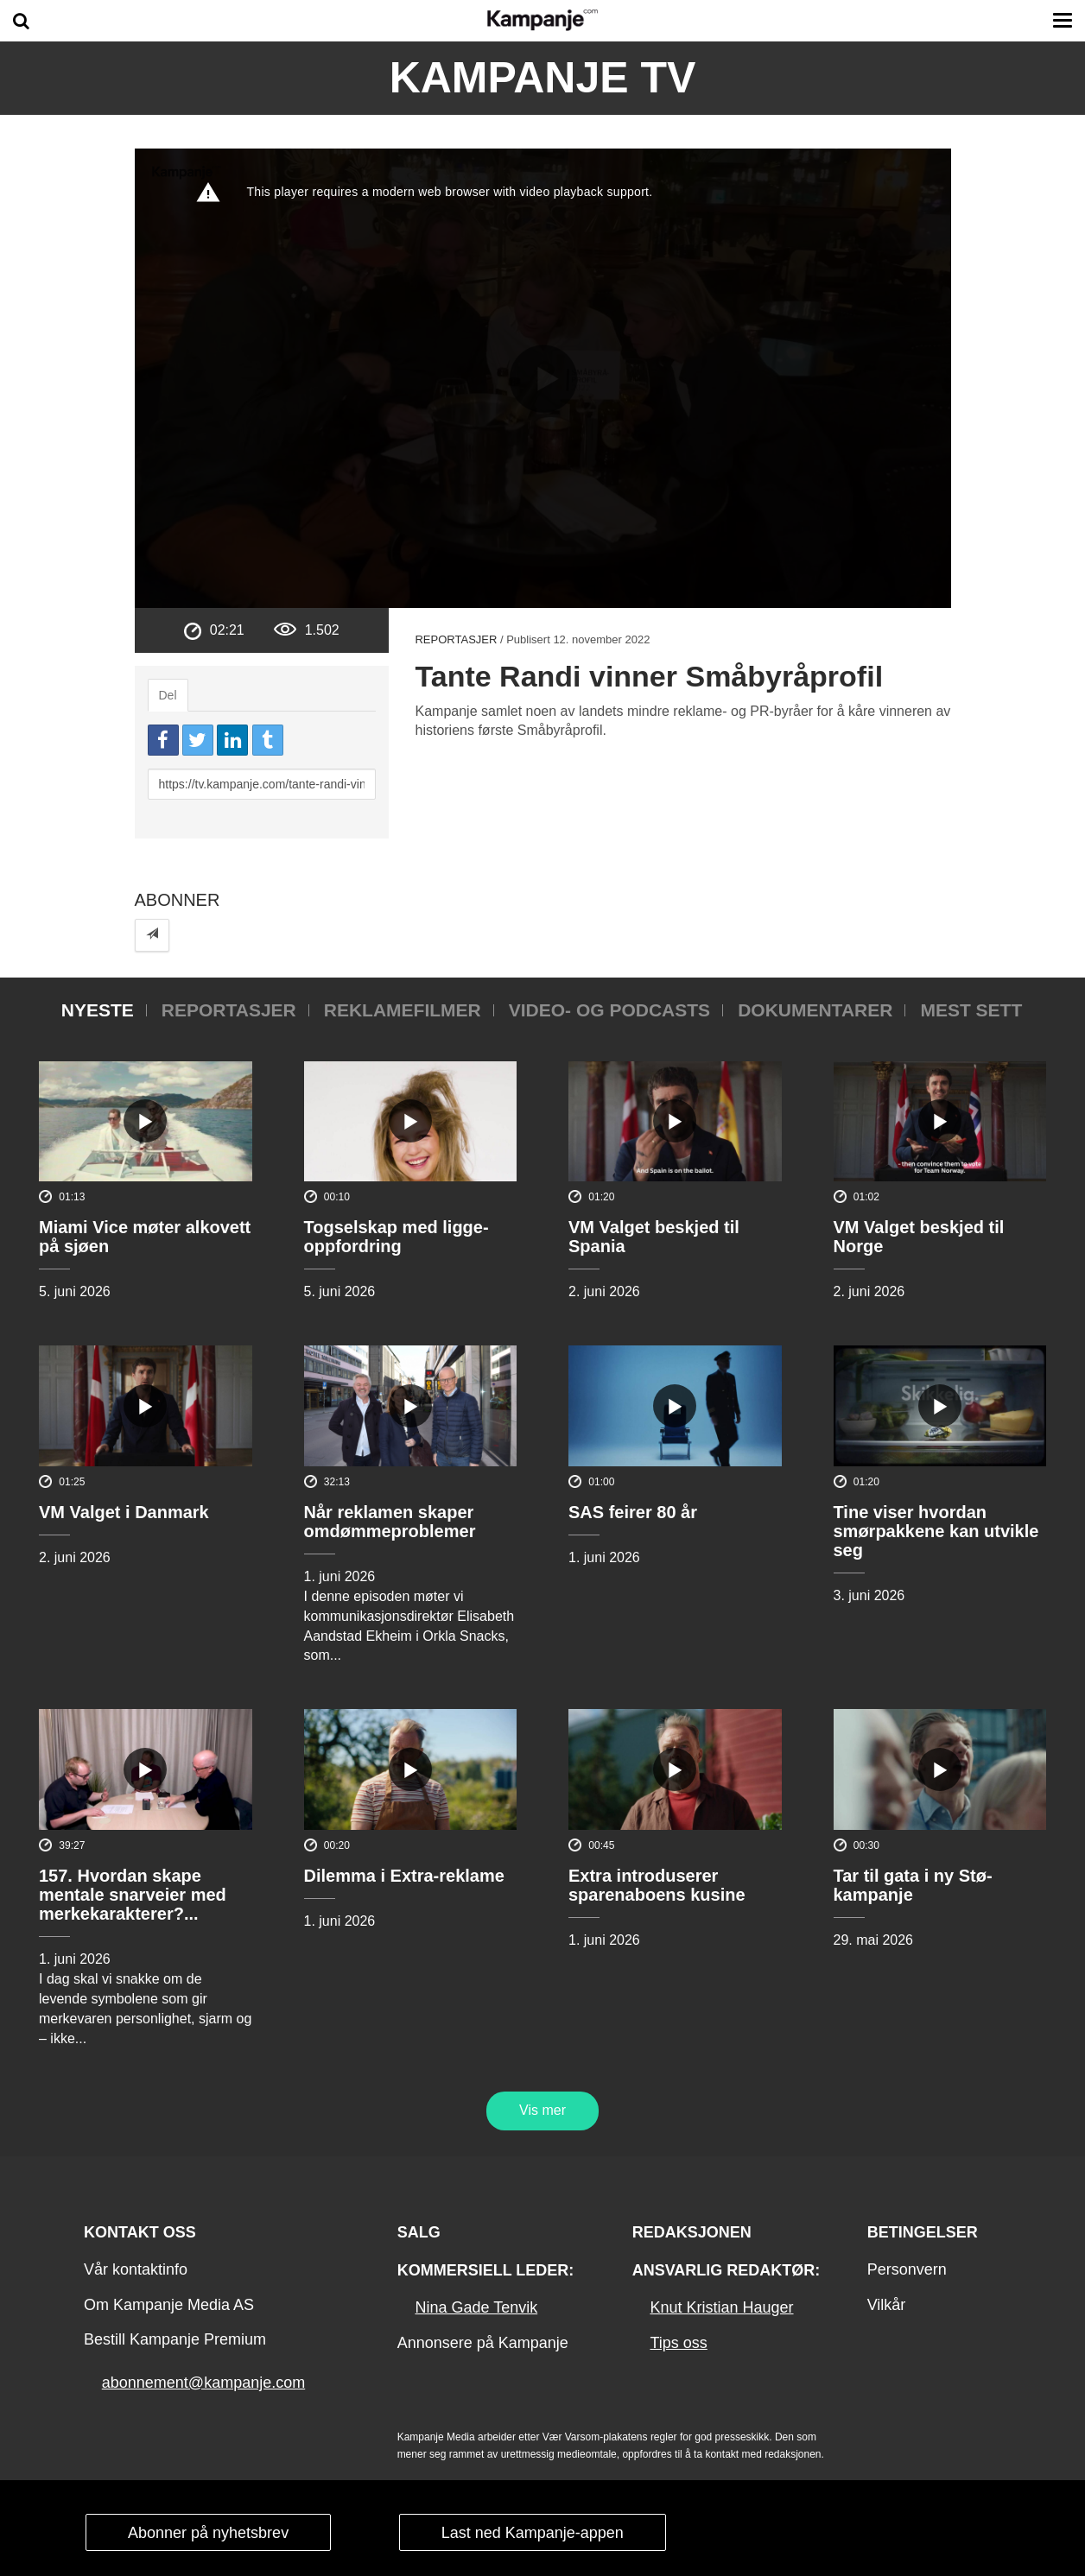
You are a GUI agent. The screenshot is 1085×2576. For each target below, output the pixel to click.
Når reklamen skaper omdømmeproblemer (390, 1522)
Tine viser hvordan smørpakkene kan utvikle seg (936, 1531)
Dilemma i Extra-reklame (404, 1875)
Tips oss (678, 2342)
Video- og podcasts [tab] (609, 1010)
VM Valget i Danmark (124, 1512)
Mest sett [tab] (971, 1010)
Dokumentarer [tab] (815, 1010)
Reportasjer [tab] (229, 1010)
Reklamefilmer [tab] (402, 1010)
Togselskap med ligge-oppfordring (396, 1237)
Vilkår (886, 2304)
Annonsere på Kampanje (482, 2342)
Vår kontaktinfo (135, 2269)
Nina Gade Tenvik (476, 2307)
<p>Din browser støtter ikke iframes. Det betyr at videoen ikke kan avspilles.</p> (543, 378)
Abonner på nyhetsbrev (208, 2532)
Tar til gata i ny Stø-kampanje (913, 1885)
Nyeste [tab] (97, 1010)
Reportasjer (456, 639)
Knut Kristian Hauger (721, 2307)
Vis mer (542, 2110)
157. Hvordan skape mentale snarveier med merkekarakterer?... (132, 1894)
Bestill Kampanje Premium (175, 2339)
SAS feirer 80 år (632, 1512)
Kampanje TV (543, 78)
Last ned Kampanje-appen (532, 2532)
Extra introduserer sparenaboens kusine (657, 1885)
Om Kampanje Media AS (169, 2304)
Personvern (907, 2269)
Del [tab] (168, 695)
